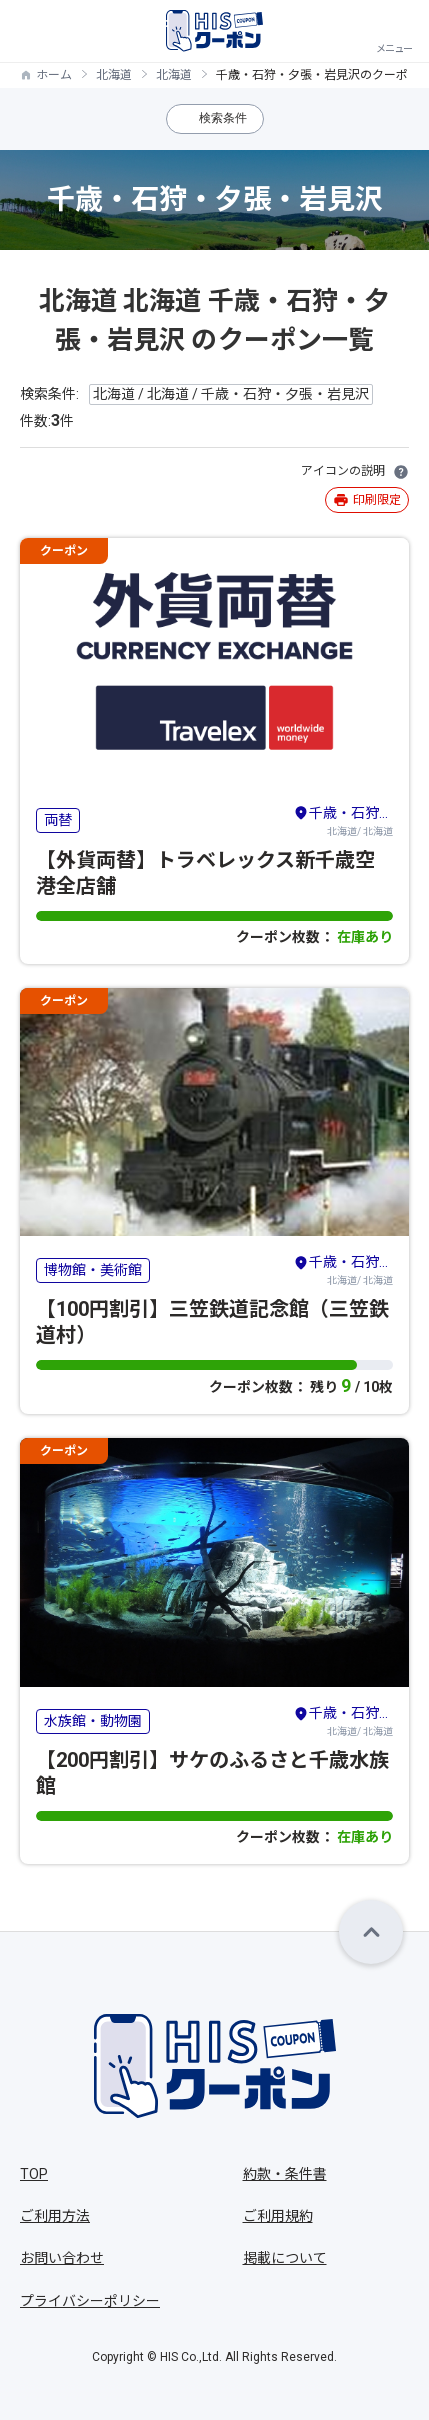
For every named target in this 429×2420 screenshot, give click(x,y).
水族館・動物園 (93, 1721)
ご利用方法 (55, 2216)
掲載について (285, 2258)
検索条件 (223, 118)
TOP (34, 2174)
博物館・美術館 (93, 1270)
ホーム (54, 75)
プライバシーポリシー (90, 2301)
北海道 (114, 75)
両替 (58, 820)
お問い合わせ (62, 2258)
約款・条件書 (285, 2174)
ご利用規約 (278, 2216)
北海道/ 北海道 (343, 820)
